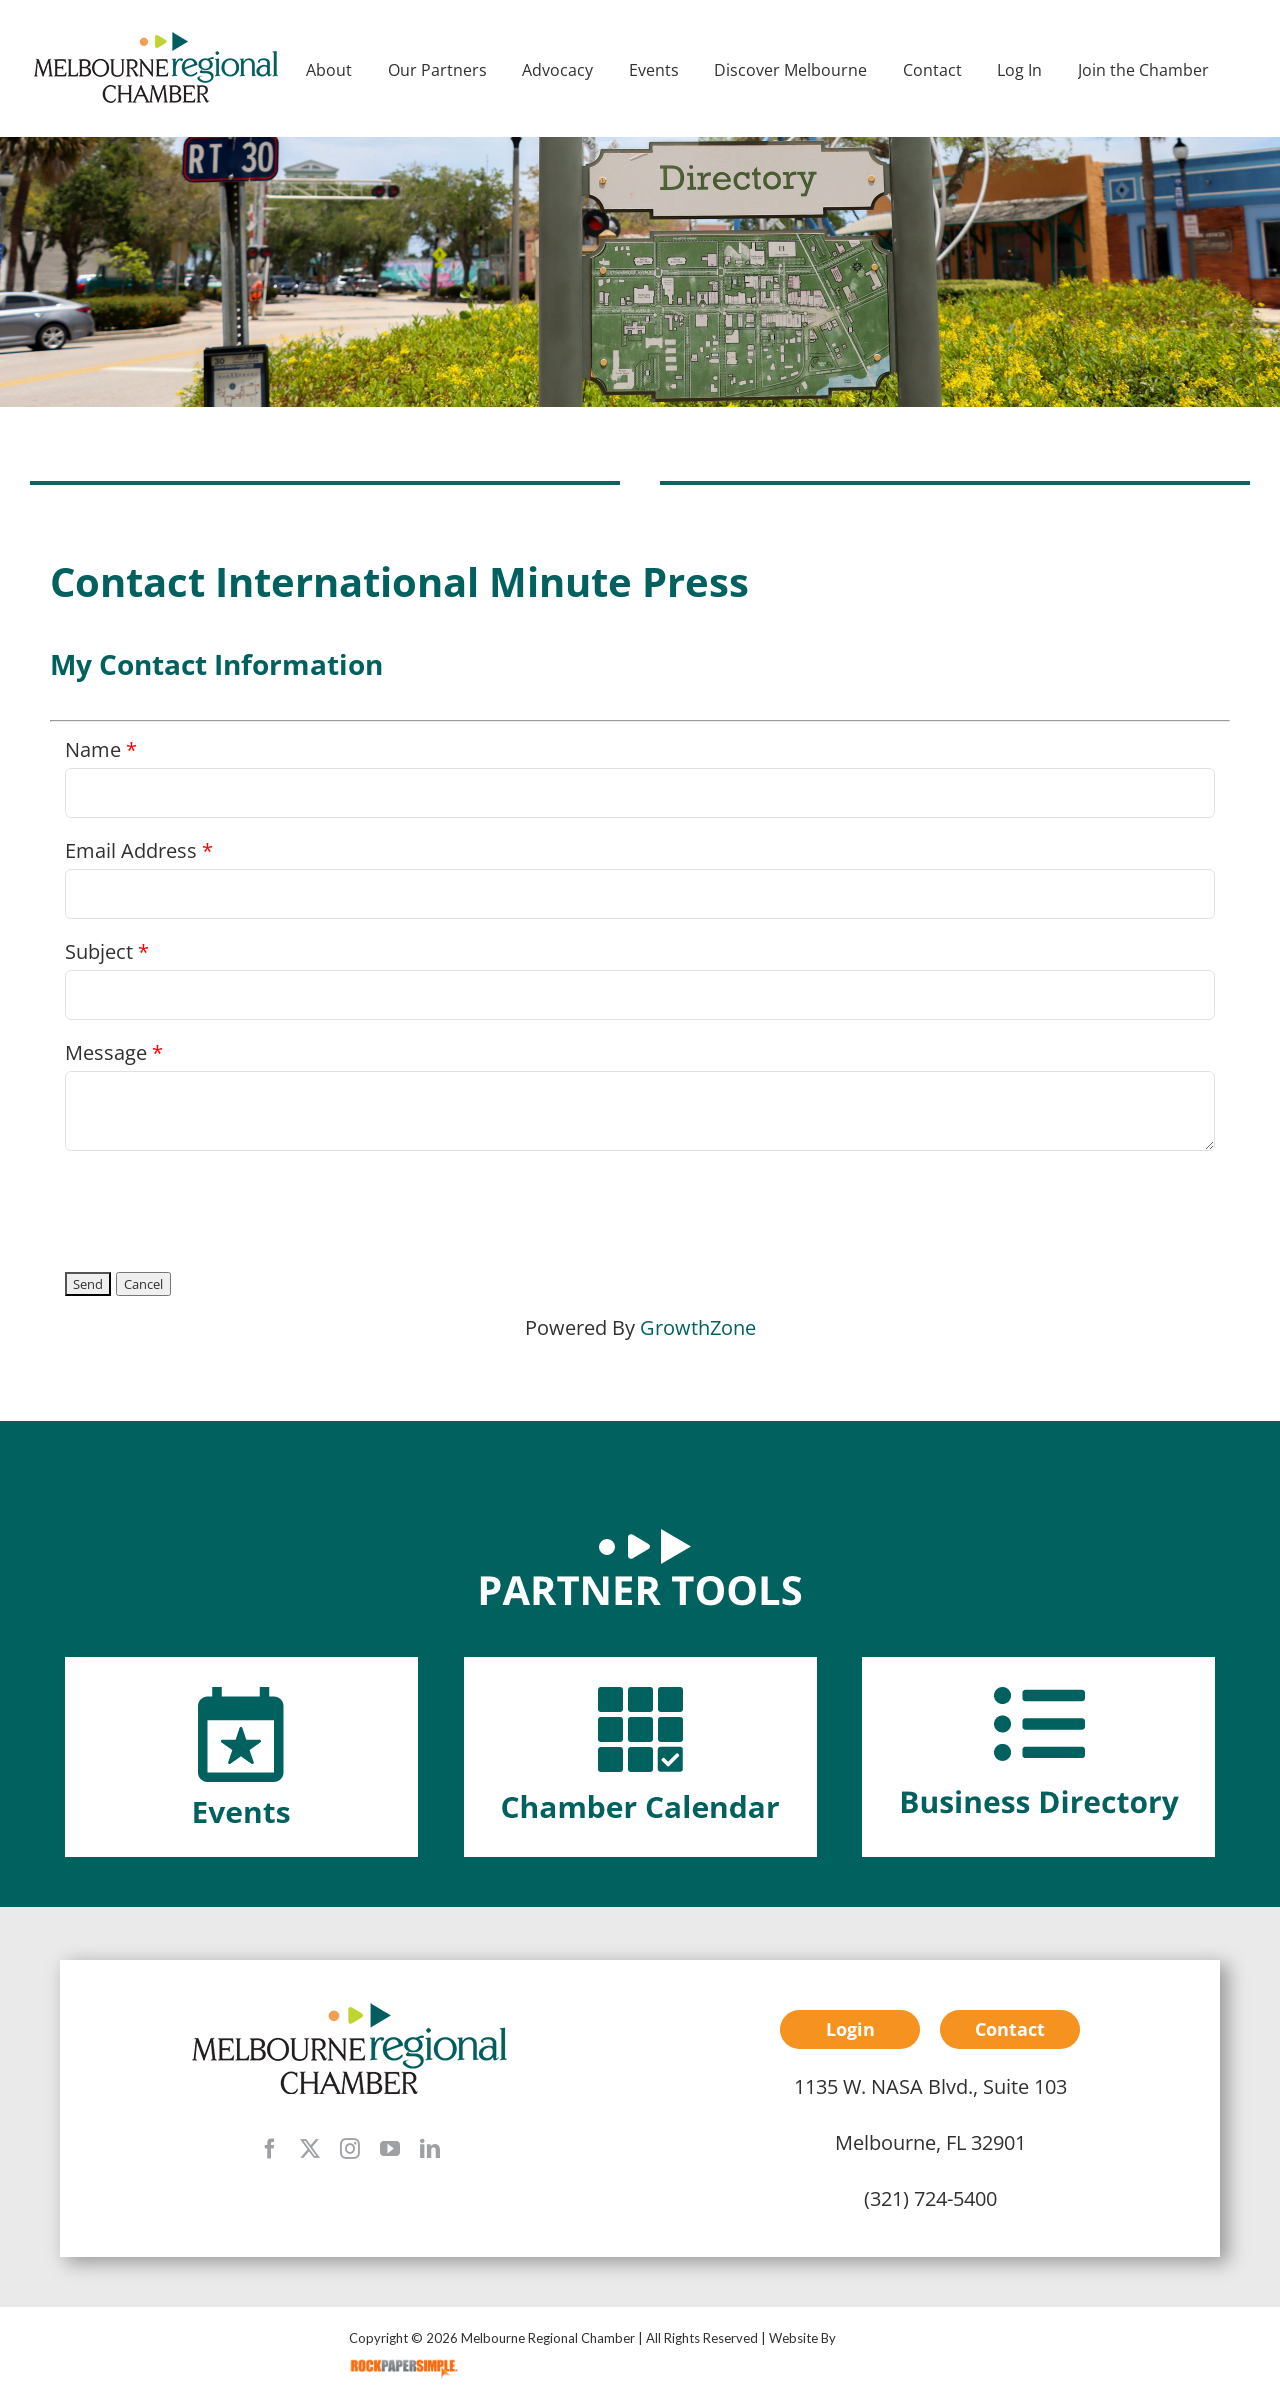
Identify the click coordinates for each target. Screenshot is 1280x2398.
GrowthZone (698, 1327)
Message (106, 1052)
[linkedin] (430, 2149)
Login (850, 2029)
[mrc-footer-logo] (349, 2009)
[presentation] (217, 1205)
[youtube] (390, 2149)
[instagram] (350, 2149)
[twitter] (310, 2149)
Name (93, 749)
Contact (1010, 2029)
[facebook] (270, 2149)
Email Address (131, 850)
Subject (99, 951)
